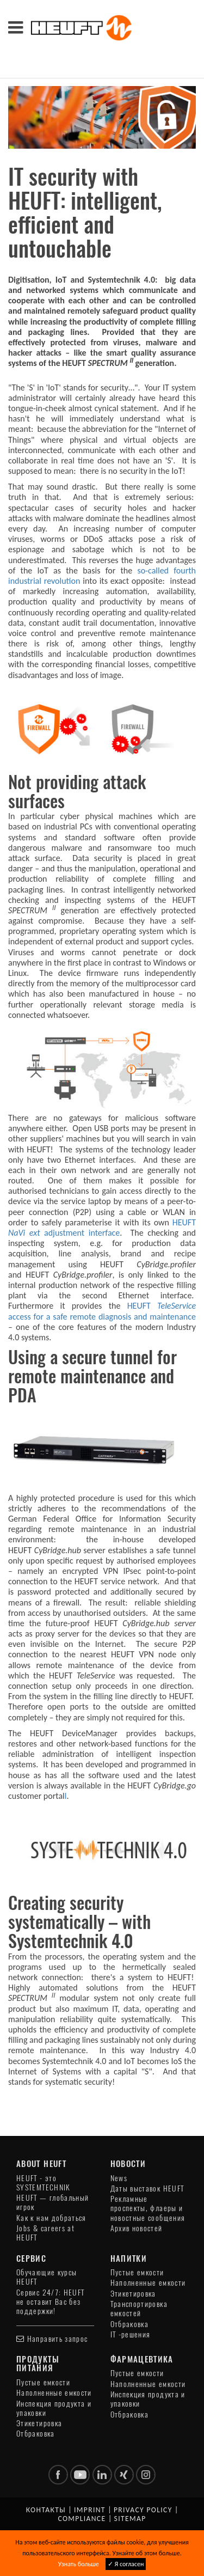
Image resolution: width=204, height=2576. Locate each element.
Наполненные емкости (148, 2283)
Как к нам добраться (51, 2218)
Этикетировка (133, 2293)
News (118, 2178)
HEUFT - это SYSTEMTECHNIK (43, 2183)
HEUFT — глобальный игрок (52, 2202)
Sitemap (130, 2518)
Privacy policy (143, 2509)
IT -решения (130, 2334)
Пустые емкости (137, 2272)
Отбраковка (129, 2324)
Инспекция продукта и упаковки (53, 2408)
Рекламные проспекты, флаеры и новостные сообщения (148, 2208)
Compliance (82, 2518)
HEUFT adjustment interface (102, 1227)
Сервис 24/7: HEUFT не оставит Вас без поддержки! (50, 2302)
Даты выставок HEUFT (147, 2188)
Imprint (90, 2509)
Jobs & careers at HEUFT (45, 2233)
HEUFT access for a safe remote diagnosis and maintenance (102, 1311)
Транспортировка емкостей (139, 2308)
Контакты (46, 2509)
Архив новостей (136, 2228)
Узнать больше (78, 2564)
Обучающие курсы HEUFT (46, 2277)
